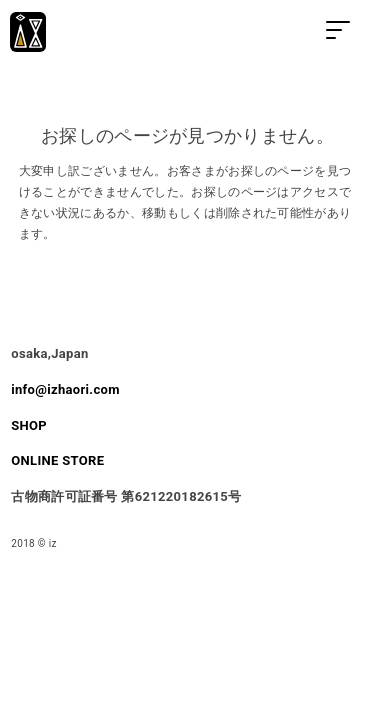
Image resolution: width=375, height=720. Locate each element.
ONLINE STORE (57, 460)
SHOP (29, 425)
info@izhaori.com (65, 389)
